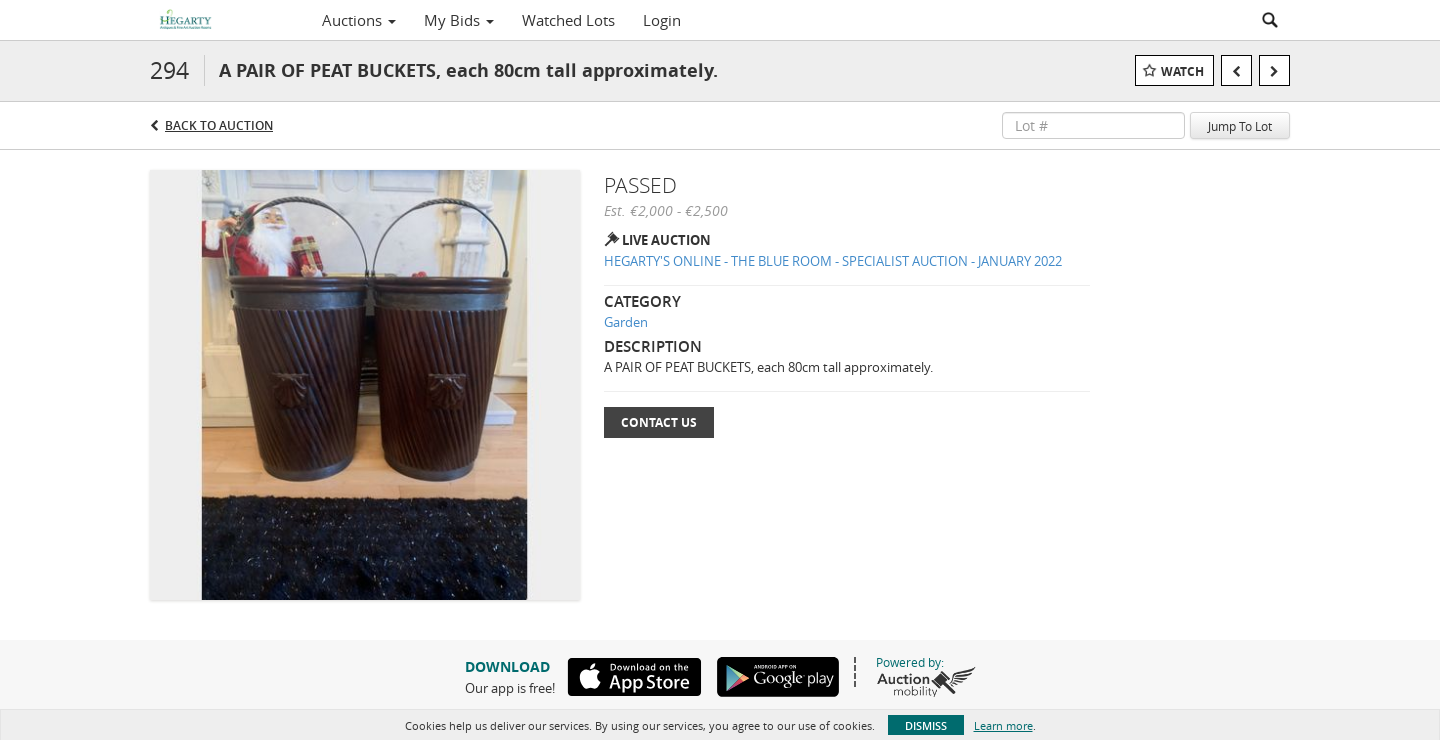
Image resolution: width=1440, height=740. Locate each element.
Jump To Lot (1240, 126)
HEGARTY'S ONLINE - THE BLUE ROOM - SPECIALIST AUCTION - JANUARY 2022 (833, 261)
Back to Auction (219, 125)
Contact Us (659, 422)
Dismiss (926, 725)
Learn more (1003, 725)
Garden (626, 322)
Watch (1182, 71)
